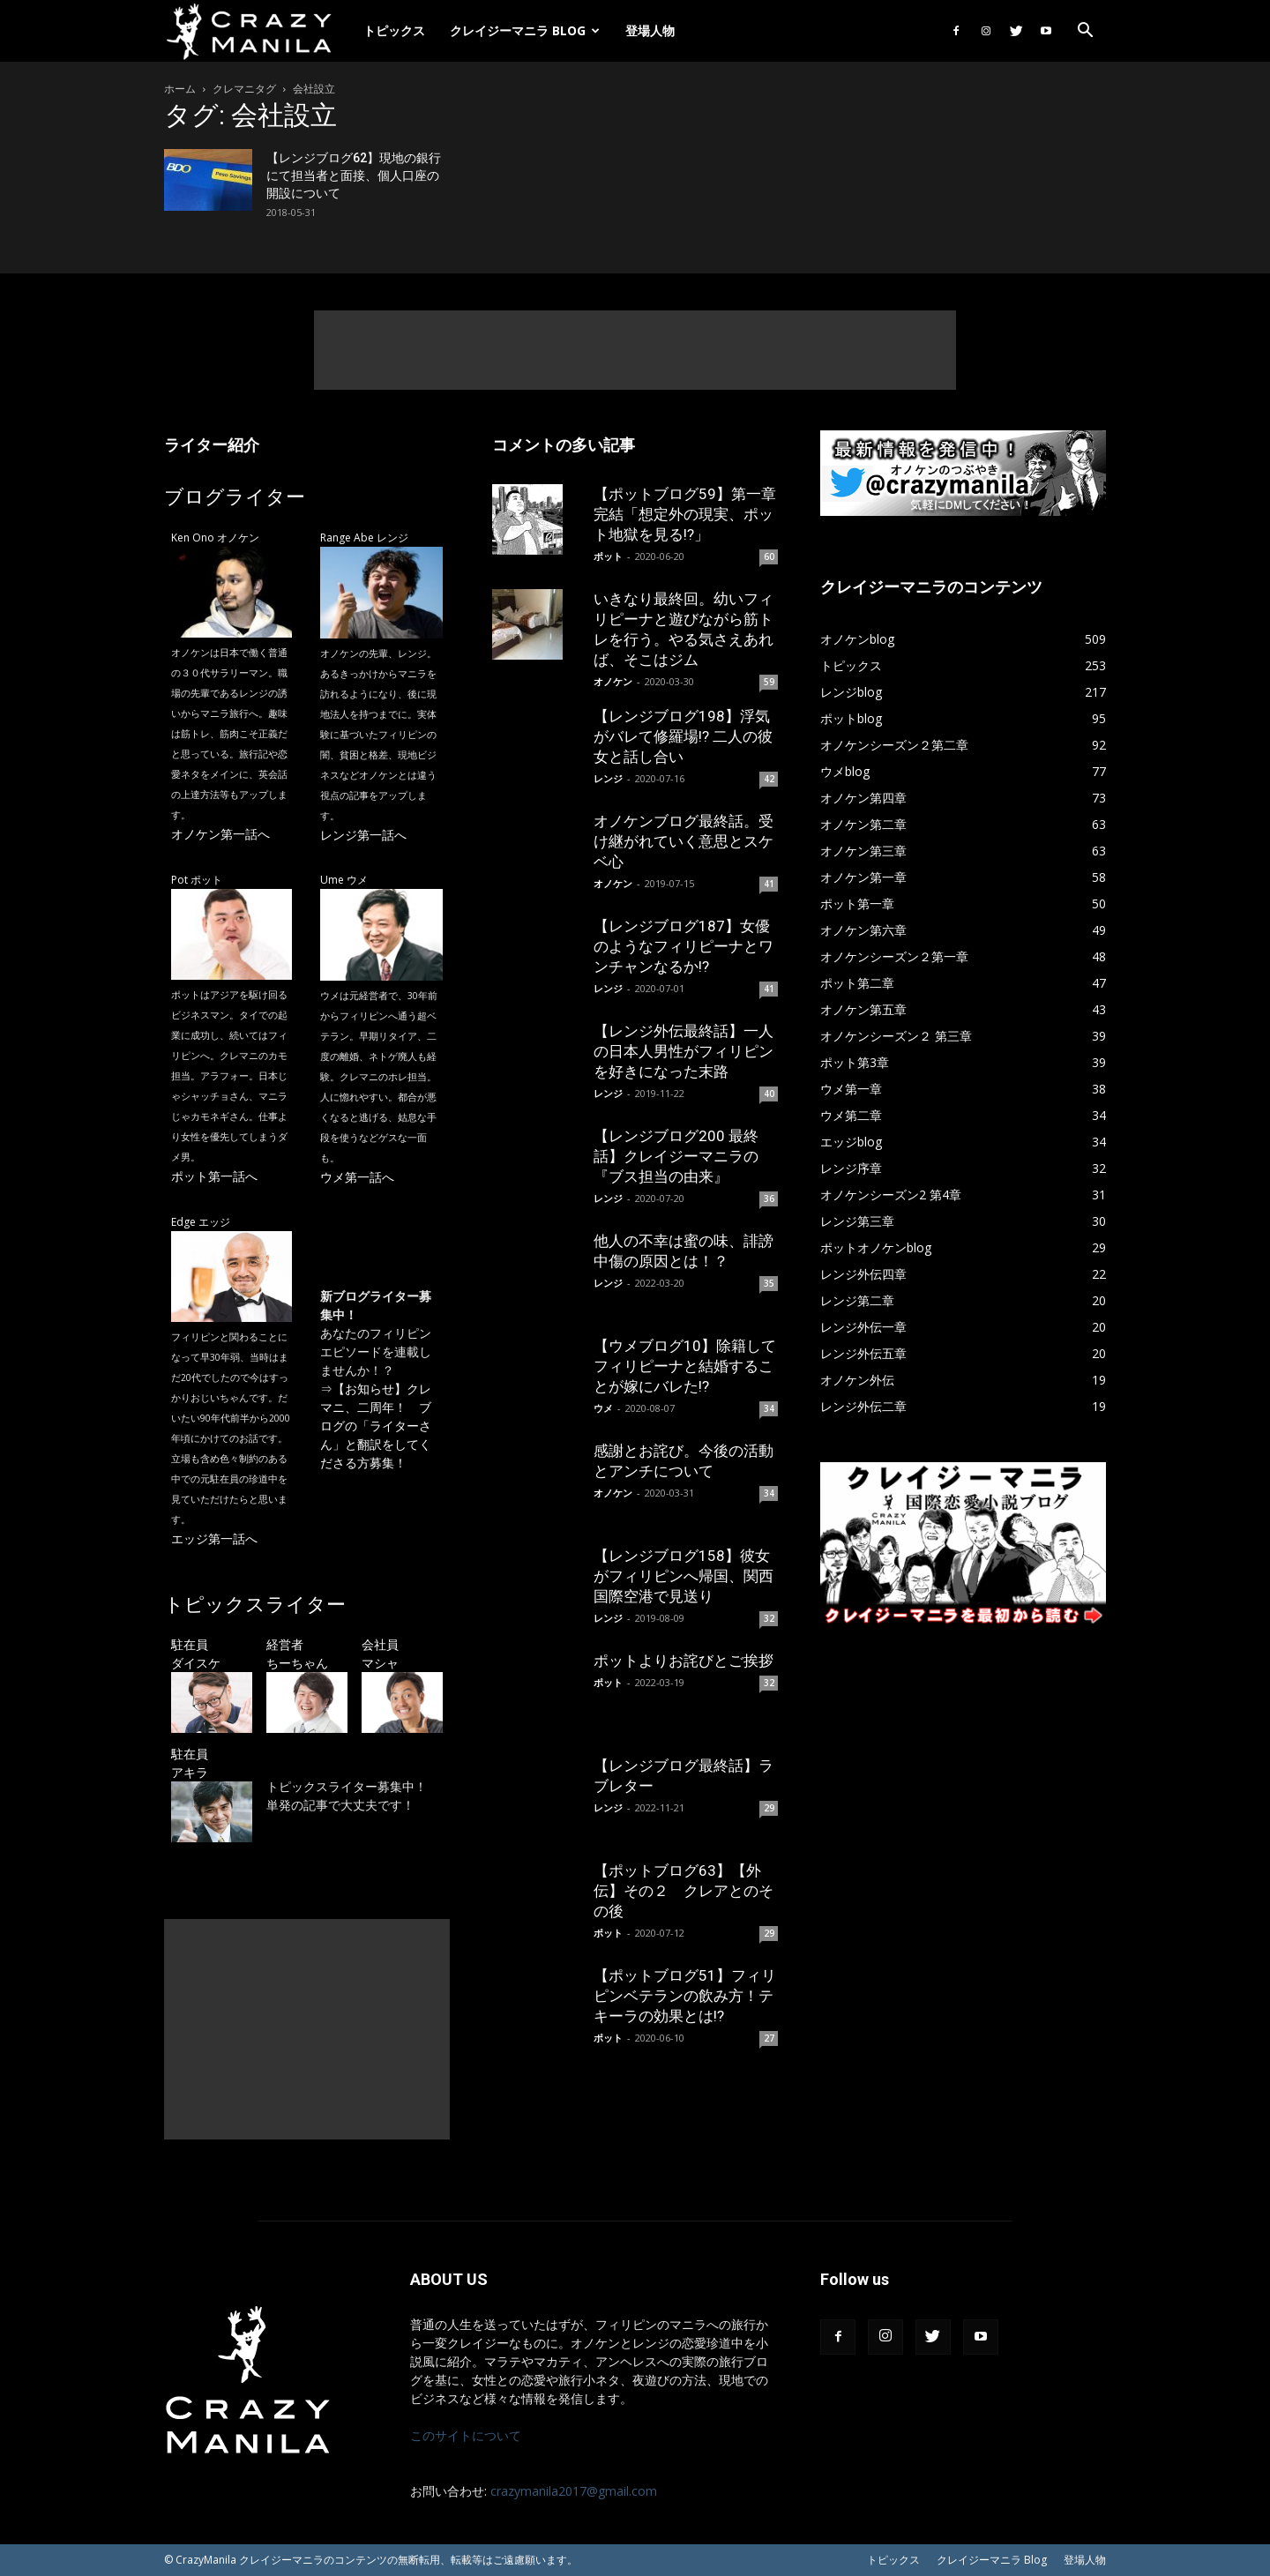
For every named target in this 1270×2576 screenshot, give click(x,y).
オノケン (613, 681)
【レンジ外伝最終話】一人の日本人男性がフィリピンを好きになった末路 (683, 1051)
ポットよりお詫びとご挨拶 (683, 1660)
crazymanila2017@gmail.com (573, 2491)
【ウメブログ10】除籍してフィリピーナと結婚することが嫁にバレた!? (685, 1366)
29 (769, 1808)
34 (769, 1408)
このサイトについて (465, 2435)
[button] (1085, 32)
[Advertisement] (635, 350)
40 (769, 1093)
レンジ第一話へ (363, 834)
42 (769, 779)
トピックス (394, 30)
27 (769, 2038)
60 (769, 556)
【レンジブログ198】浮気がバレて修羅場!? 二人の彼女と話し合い (683, 736)
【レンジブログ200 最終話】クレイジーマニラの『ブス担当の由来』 (676, 1156)
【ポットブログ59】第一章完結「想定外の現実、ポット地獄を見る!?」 (685, 514)
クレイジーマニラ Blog (525, 30)
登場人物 (650, 30)
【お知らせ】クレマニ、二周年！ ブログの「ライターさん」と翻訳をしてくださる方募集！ (375, 1425)
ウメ (603, 1408)
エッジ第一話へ (214, 1538)
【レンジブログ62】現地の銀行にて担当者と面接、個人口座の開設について (353, 175)
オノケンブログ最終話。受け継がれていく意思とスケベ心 (683, 841)
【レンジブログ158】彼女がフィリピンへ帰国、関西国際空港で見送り (683, 1576)
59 (769, 682)
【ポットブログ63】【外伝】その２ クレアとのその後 (683, 1891)
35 (769, 1283)
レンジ (608, 778)
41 (769, 883)
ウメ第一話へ (357, 1177)
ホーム (180, 88)
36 (769, 1198)
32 (769, 1618)
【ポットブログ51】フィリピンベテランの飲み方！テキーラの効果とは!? (685, 1996)
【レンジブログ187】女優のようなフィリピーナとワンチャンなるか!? (683, 946)
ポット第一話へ (214, 1176)
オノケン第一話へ (220, 833)
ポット (608, 556)
